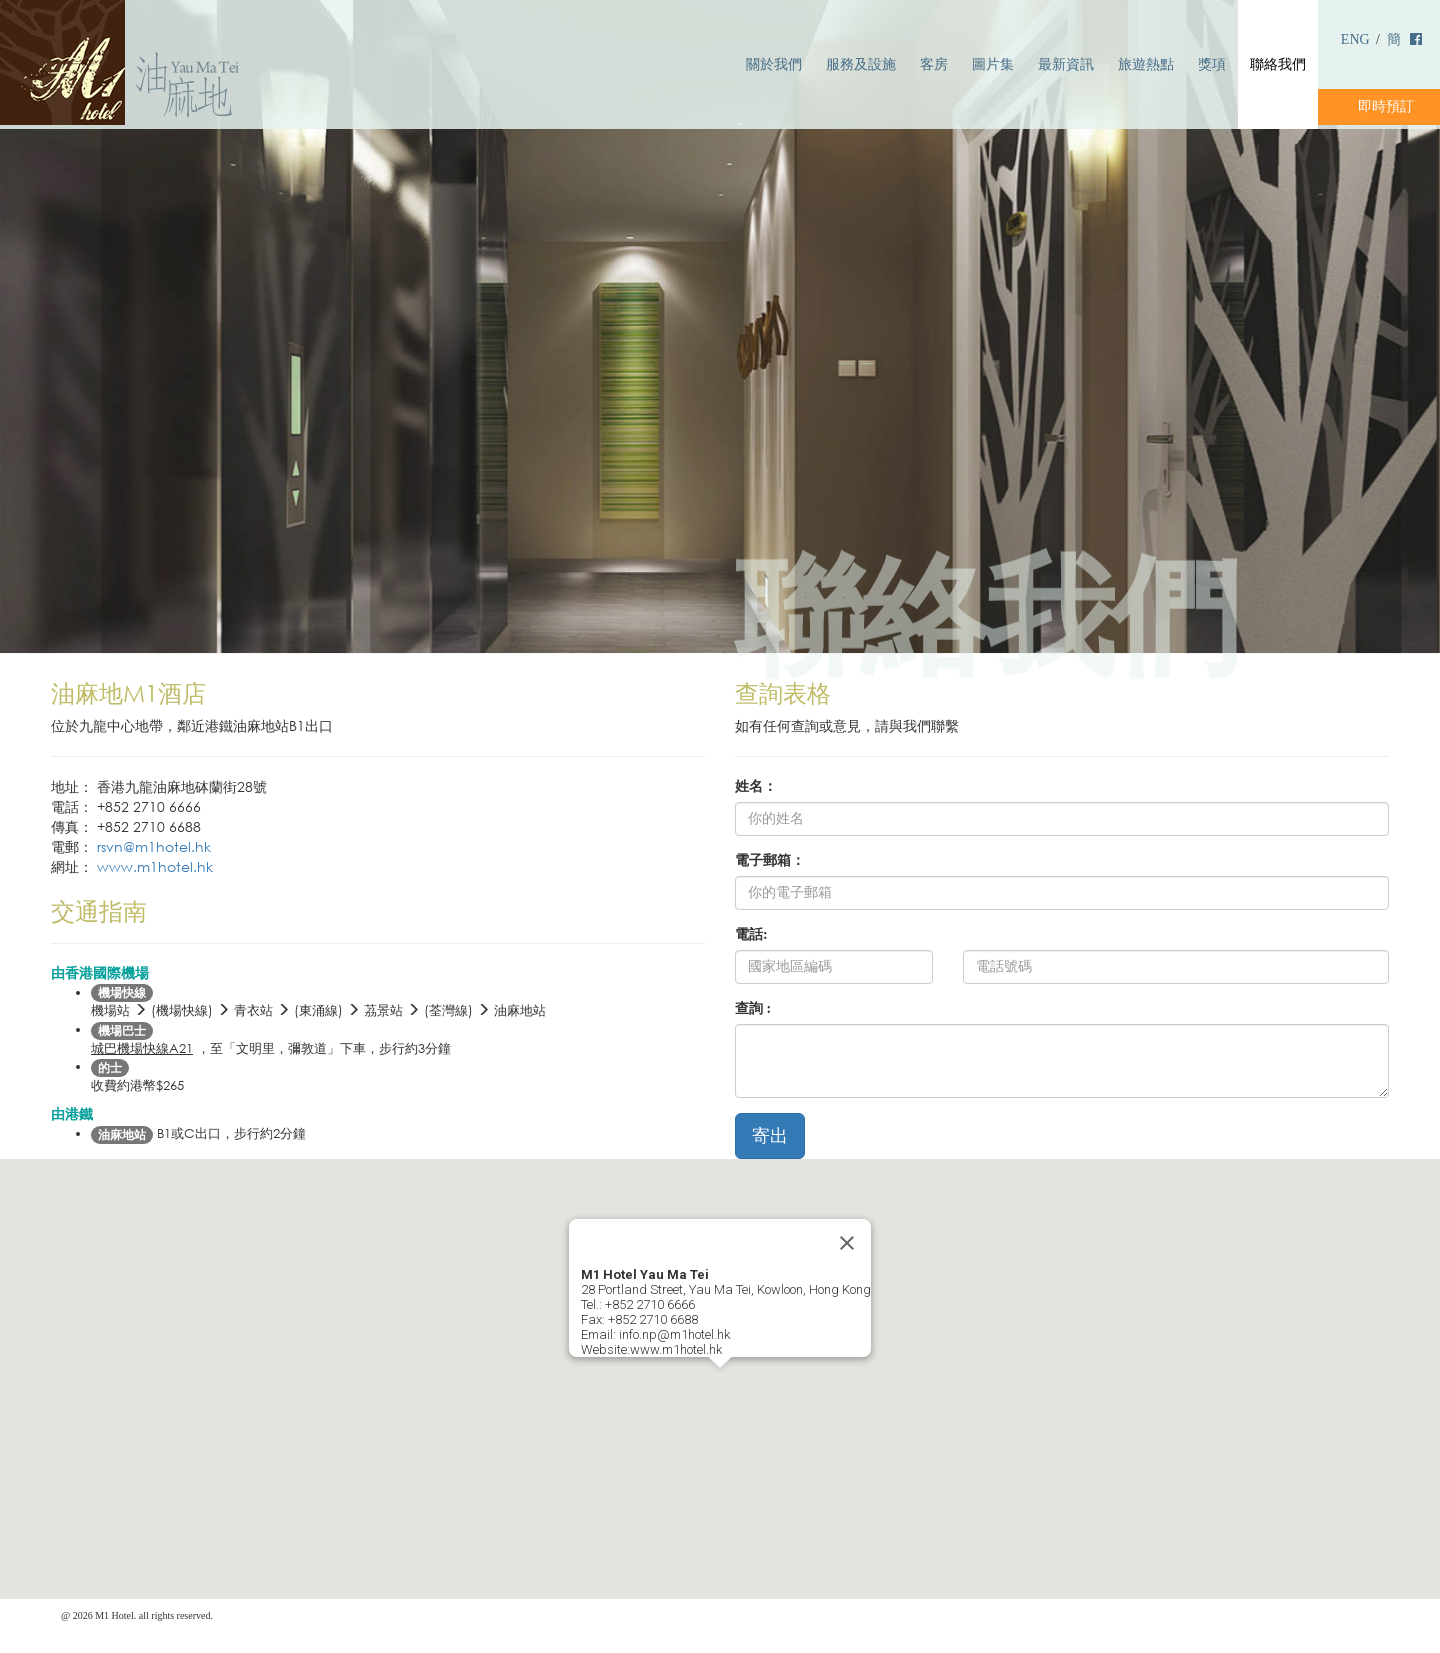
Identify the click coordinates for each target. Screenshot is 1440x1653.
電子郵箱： (770, 860)
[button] (720, 1386)
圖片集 (993, 64)
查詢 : (753, 1008)
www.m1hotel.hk (155, 866)
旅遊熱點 (1146, 64)
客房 (934, 64)
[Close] (847, 1243)
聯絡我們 (1278, 64)
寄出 (770, 1136)
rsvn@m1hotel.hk (154, 846)
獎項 (1212, 64)
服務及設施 (861, 64)
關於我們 (774, 64)
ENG (1355, 39)
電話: (751, 934)
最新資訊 (1066, 64)
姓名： (756, 786)
